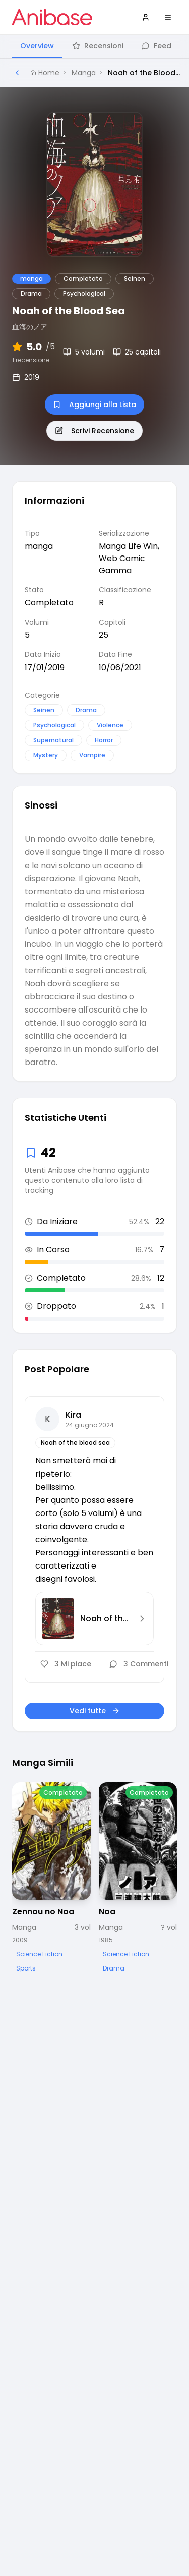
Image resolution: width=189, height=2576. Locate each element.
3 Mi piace (65, 1664)
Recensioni (97, 46)
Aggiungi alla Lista (94, 404)
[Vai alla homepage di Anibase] (52, 17)
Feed (156, 46)
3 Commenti (138, 1664)
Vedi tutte (95, 1711)
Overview (37, 46)
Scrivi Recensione (94, 431)
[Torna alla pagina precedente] (17, 73)
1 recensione (30, 360)
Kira (73, 1415)
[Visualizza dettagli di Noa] (138, 1878)
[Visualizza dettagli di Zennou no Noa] (51, 1878)
